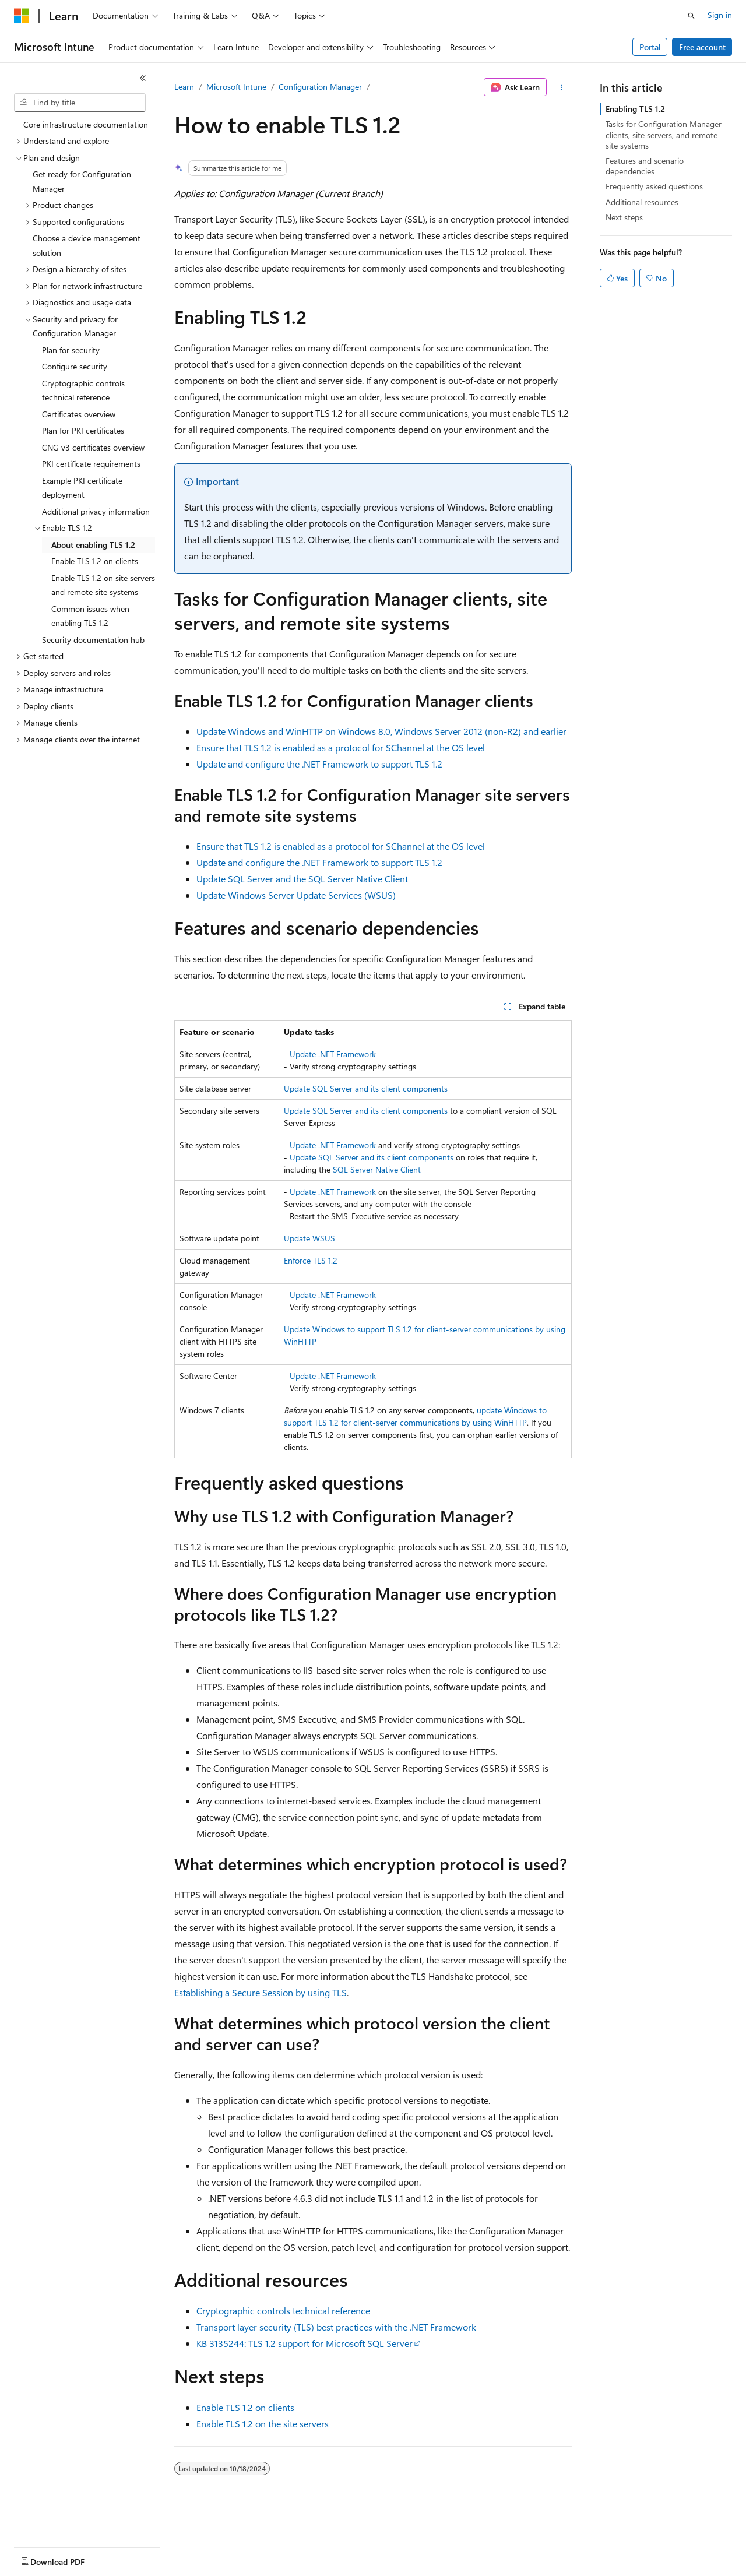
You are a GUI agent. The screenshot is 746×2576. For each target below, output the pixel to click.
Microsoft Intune (236, 86)
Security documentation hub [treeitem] (93, 639)
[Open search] (691, 15)
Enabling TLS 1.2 (635, 108)
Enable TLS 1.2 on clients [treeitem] (94, 560)
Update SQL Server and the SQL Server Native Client (302, 878)
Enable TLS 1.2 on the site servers (262, 2423)
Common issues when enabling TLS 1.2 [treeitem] (90, 616)
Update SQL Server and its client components (366, 1088)
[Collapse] (143, 78)
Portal (650, 46)
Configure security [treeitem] (74, 366)
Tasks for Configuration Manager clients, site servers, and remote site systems (664, 134)
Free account (702, 46)
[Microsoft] (21, 15)
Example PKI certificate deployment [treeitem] (82, 488)
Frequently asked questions (654, 186)
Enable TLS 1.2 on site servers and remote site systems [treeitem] (103, 585)
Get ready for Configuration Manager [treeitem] (82, 181)
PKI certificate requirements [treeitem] (91, 463)
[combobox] (80, 102)
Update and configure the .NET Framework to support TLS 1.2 (319, 764)
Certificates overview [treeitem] (78, 414)
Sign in (720, 14)
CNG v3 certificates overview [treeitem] (93, 447)
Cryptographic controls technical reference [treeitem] (83, 390)
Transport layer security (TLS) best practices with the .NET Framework (336, 2327)
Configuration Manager (320, 86)
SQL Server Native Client (377, 1169)
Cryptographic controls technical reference (283, 2310)
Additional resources (642, 201)
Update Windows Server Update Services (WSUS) (296, 895)
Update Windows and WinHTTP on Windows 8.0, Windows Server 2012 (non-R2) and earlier (381, 731)
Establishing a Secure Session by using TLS (260, 1992)
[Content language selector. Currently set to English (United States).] (67, 2559)
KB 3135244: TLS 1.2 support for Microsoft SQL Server (304, 2343)
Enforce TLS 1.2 (310, 1260)
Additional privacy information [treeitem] (96, 511)
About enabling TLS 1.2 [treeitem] (93, 544)
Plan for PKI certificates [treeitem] (83, 430)
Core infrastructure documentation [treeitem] (85, 124)
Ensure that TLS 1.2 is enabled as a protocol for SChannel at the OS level (340, 747)
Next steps (624, 217)
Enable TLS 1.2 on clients (245, 2407)
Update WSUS (309, 1238)
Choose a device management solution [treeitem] (86, 245)
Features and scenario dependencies (645, 166)
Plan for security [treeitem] (71, 350)
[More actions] (561, 87)
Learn (184, 86)
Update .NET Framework (333, 1054)
